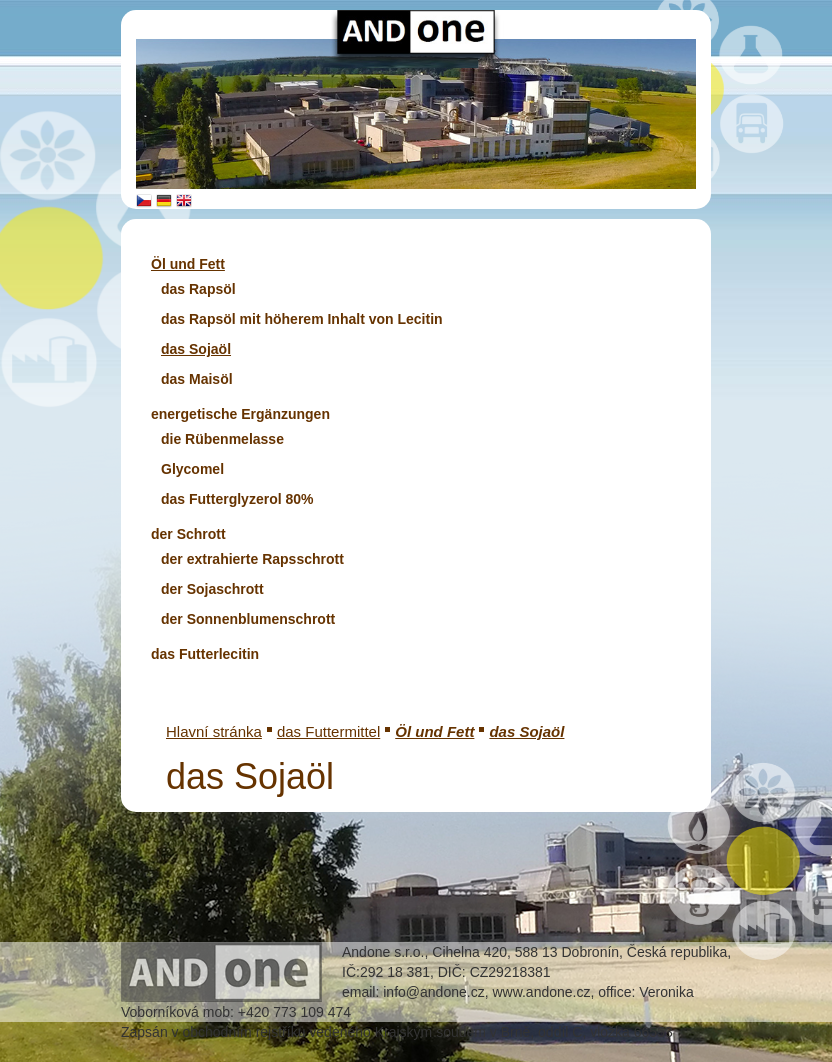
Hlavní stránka (214, 731)
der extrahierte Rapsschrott (252, 559)
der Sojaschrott (212, 589)
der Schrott (188, 534)
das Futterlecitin (205, 654)
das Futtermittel (328, 731)
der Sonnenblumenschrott (248, 619)
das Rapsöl (198, 289)
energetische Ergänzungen (240, 414)
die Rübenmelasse (222, 439)
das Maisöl (197, 379)
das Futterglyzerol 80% (237, 499)
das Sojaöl (196, 349)
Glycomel (192, 469)
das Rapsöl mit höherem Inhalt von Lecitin (302, 319)
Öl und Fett (188, 264)
